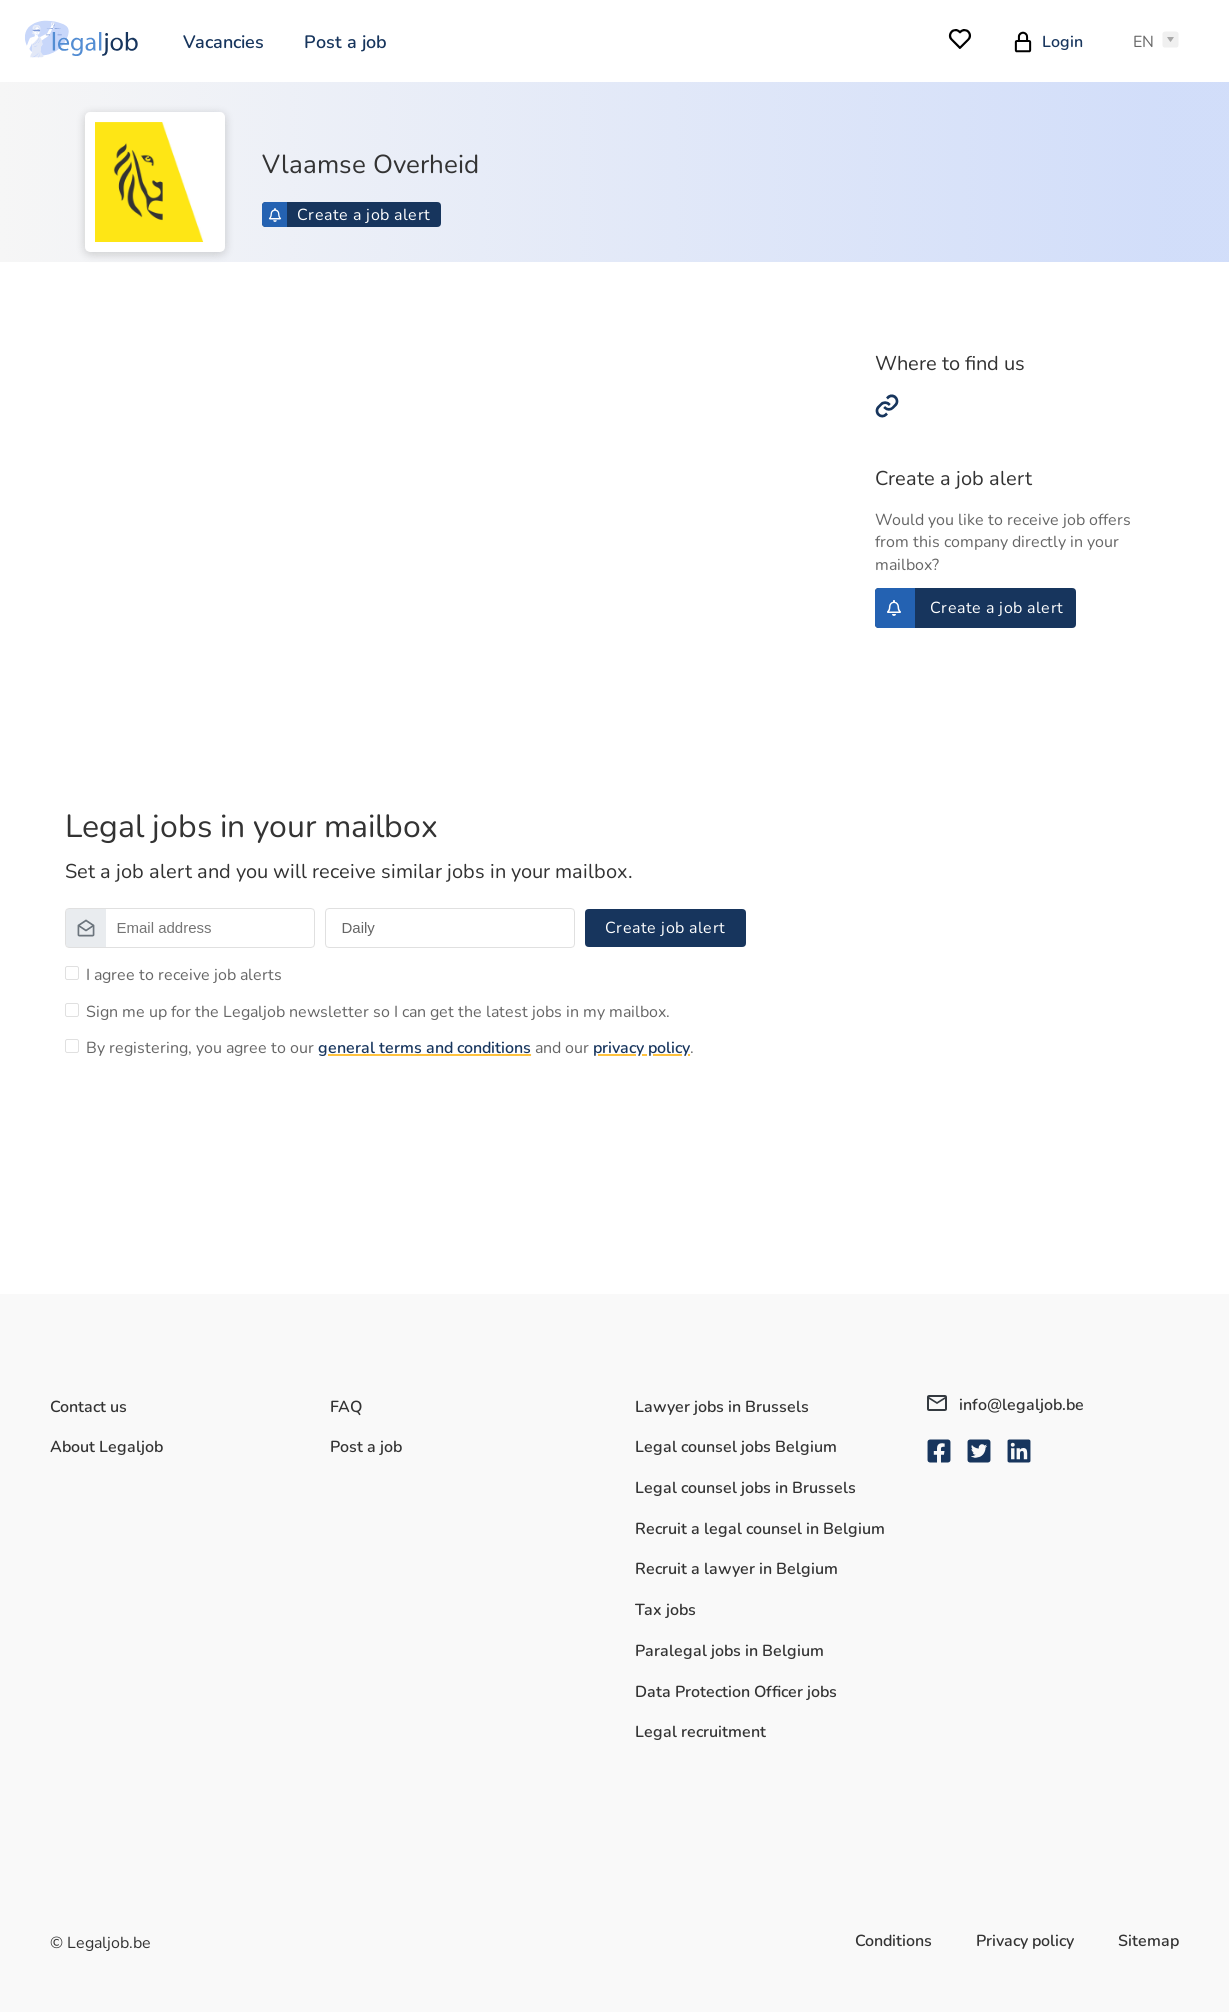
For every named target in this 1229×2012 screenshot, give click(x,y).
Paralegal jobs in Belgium (729, 1651)
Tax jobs (665, 1610)
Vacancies (223, 42)
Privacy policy (1025, 1941)
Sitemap (1148, 1941)
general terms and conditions (424, 1048)
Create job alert (665, 928)
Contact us (88, 1407)
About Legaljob (106, 1447)
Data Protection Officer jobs (736, 1692)
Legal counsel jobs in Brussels (745, 1488)
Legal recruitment (700, 1732)
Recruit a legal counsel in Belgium (760, 1529)
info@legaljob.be (1005, 1405)
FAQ (346, 1407)
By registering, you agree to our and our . (390, 1048)
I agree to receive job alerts (184, 975)
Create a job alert (349, 215)
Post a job (345, 42)
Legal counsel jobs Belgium (736, 1447)
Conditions (893, 1941)
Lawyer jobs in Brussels (722, 1407)
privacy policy (641, 1048)
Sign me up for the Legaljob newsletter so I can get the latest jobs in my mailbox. (378, 1012)
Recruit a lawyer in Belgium (736, 1569)
